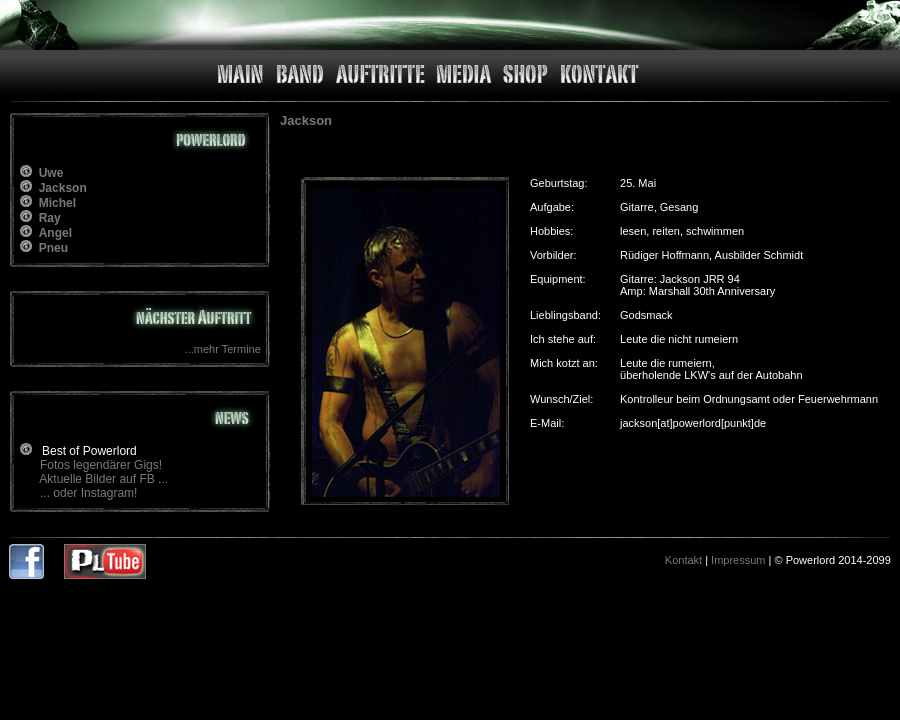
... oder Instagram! (88, 493)
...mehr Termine (223, 349)
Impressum (738, 560)
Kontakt (683, 560)
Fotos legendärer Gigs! (101, 465)
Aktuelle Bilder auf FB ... (103, 479)
